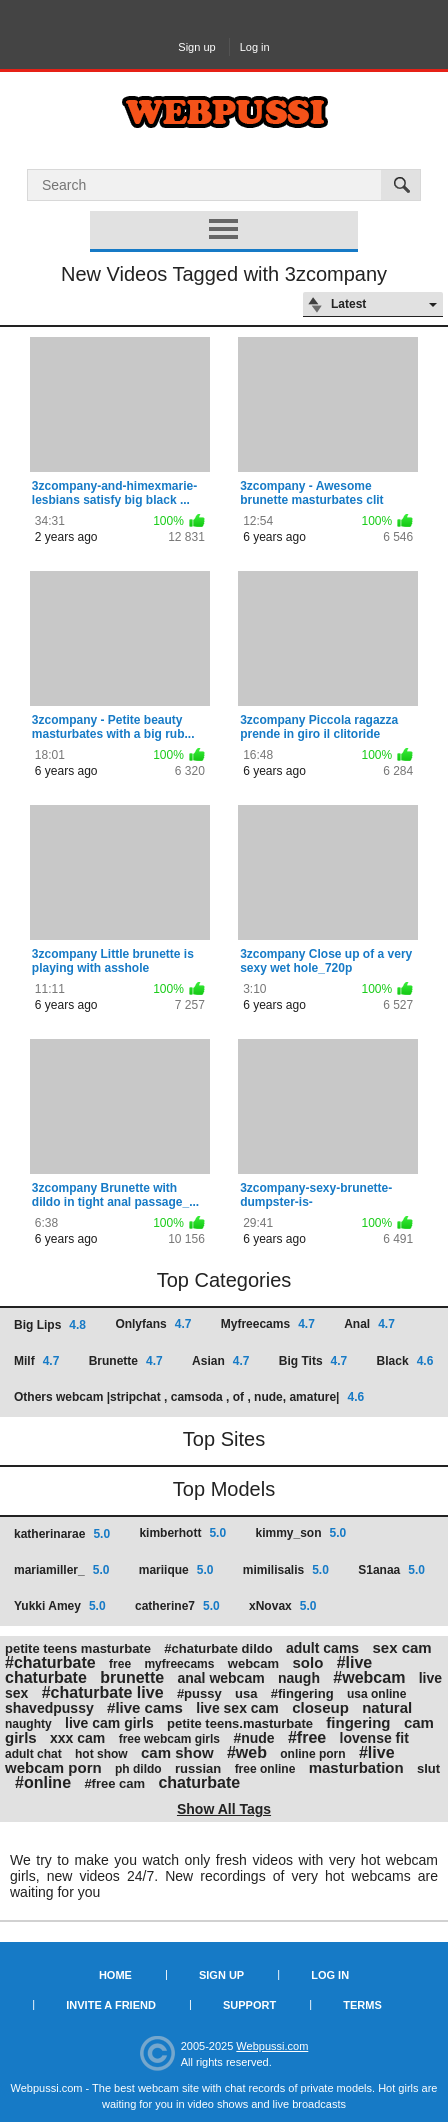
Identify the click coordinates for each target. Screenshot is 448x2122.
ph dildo (138, 1769)
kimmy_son (300, 1533)
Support (249, 2005)
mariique (176, 1570)
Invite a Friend (111, 2005)
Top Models (224, 1489)
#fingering (302, 1693)
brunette (132, 1677)
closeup (320, 1707)
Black (405, 1361)
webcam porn (53, 1767)
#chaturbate (50, 1662)
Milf (36, 1361)
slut (428, 1768)
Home (115, 1975)
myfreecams (179, 1664)
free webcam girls (169, 1739)
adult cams (322, 1648)
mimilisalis (286, 1570)
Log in (255, 47)
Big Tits (313, 1361)
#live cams (145, 1707)
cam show (177, 1752)
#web (247, 1752)
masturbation (356, 1767)
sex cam (401, 1647)
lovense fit (374, 1738)
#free (307, 1737)
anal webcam (220, 1678)
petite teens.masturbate (240, 1723)
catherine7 (177, 1606)
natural (387, 1707)
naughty (28, 1724)
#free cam (114, 1783)
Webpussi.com (272, 2046)
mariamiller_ (61, 1570)
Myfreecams (268, 1324)
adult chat (33, 1754)
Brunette (126, 1361)
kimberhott (182, 1533)
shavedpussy (49, 1708)
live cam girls (109, 1723)
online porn (312, 1754)
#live (377, 1752)
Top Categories (224, 1280)
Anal (369, 1324)
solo (307, 1662)
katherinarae (62, 1534)
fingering (358, 1722)
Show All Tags (224, 1809)
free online (265, 1769)
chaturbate (199, 1782)
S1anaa (391, 1570)
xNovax (282, 1606)
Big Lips (50, 1325)
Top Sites (224, 1439)
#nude (253, 1738)
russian (198, 1768)
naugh (299, 1678)
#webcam (369, 1677)
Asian (220, 1361)
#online (43, 1782)
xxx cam (77, 1738)
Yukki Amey (60, 1606)
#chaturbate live (103, 1692)
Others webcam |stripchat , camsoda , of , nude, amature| (189, 1397)
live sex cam (237, 1708)
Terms (362, 2005)
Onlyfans (153, 1324)
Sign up (196, 47)
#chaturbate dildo (218, 1648)
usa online (376, 1694)
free (120, 1664)
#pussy (199, 1693)
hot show (101, 1754)
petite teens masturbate (78, 1648)
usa (246, 1693)
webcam (253, 1663)
